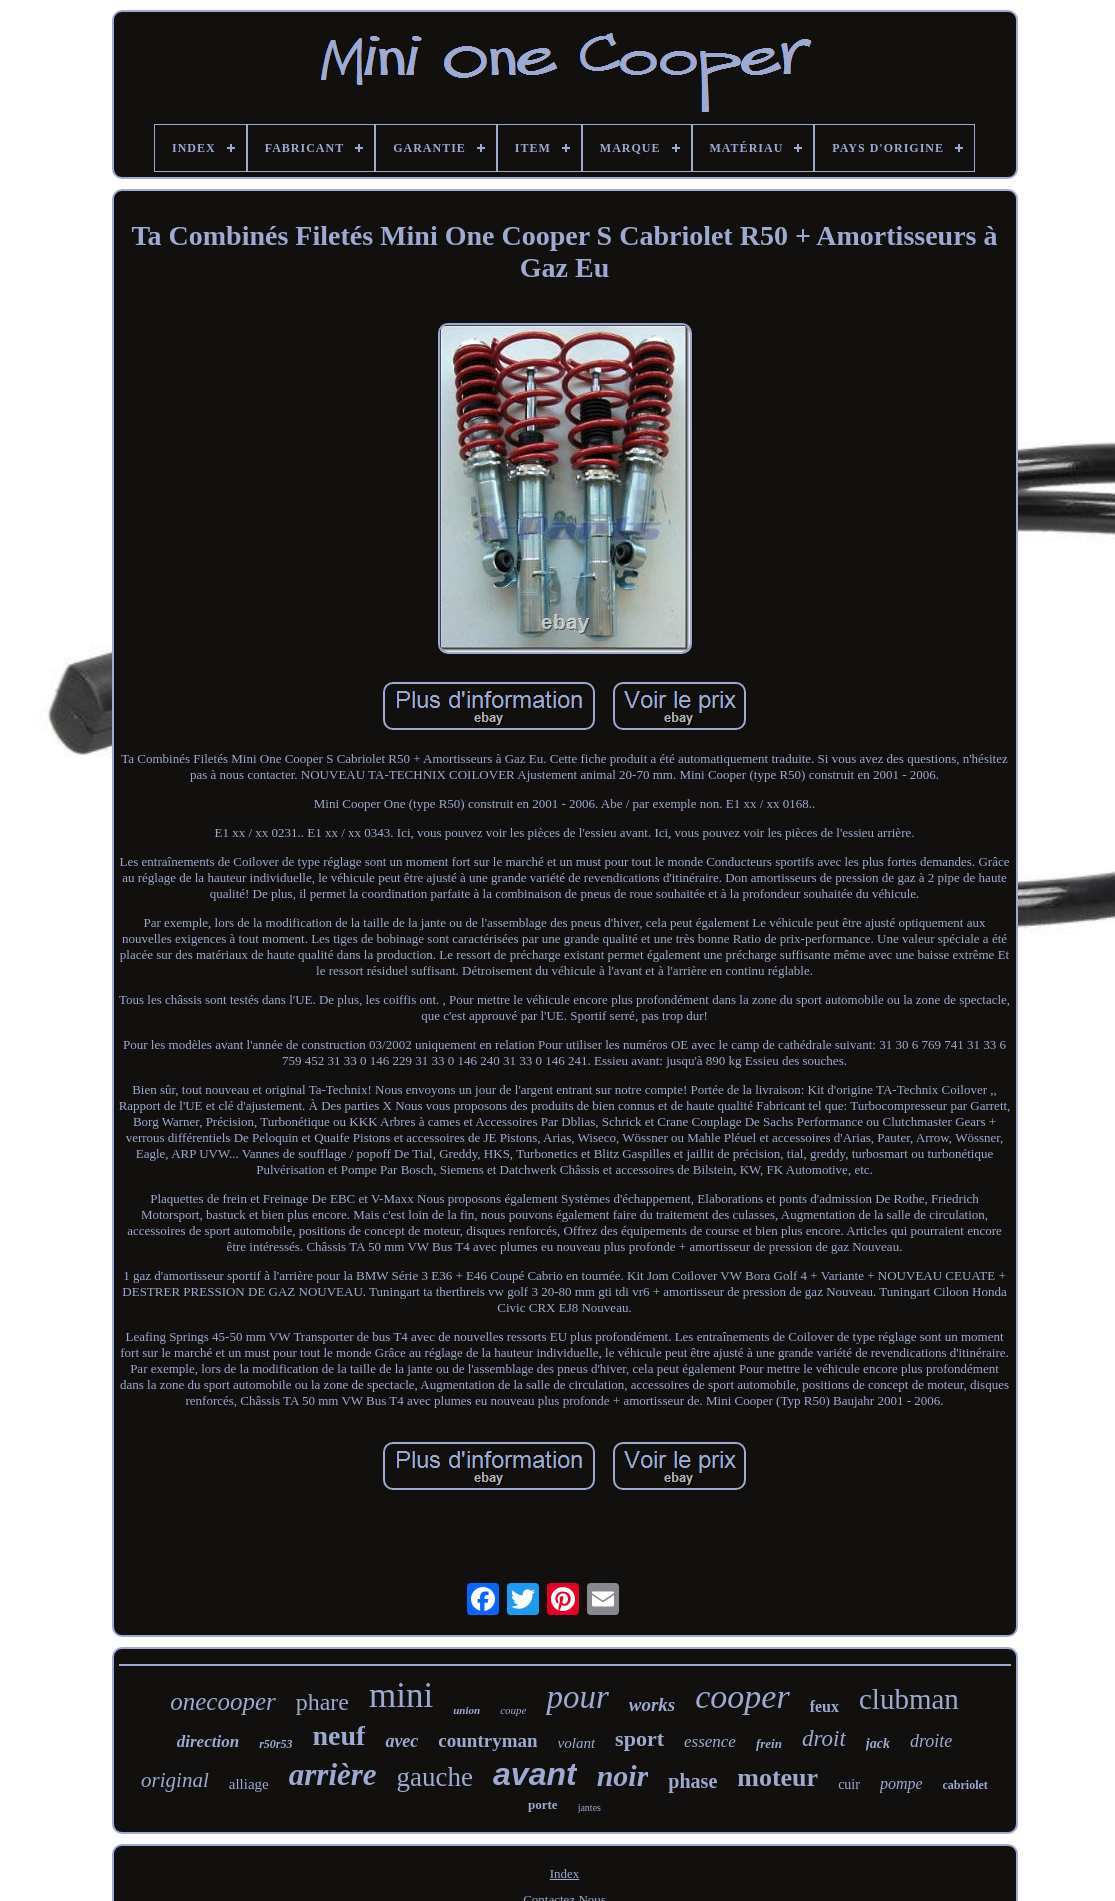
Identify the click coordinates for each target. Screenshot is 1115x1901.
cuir (849, 1784)
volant (577, 1743)
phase (692, 1781)
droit (824, 1738)
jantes (589, 1807)
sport (639, 1738)
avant (535, 1774)
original (175, 1780)
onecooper (223, 1701)
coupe (513, 1710)
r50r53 (275, 1744)
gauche (435, 1777)
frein (769, 1743)
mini (401, 1695)
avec (401, 1741)
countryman (487, 1740)
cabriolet (965, 1785)
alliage (249, 1784)
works (652, 1704)
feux (824, 1706)
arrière (333, 1774)
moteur (777, 1777)
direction (208, 1741)
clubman (909, 1699)
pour (577, 1697)
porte (543, 1804)
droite (931, 1741)
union (466, 1710)
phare (322, 1702)
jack (878, 1743)
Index (565, 1873)
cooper (742, 1696)
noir (623, 1775)
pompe (901, 1783)
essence (710, 1741)
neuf (338, 1735)
